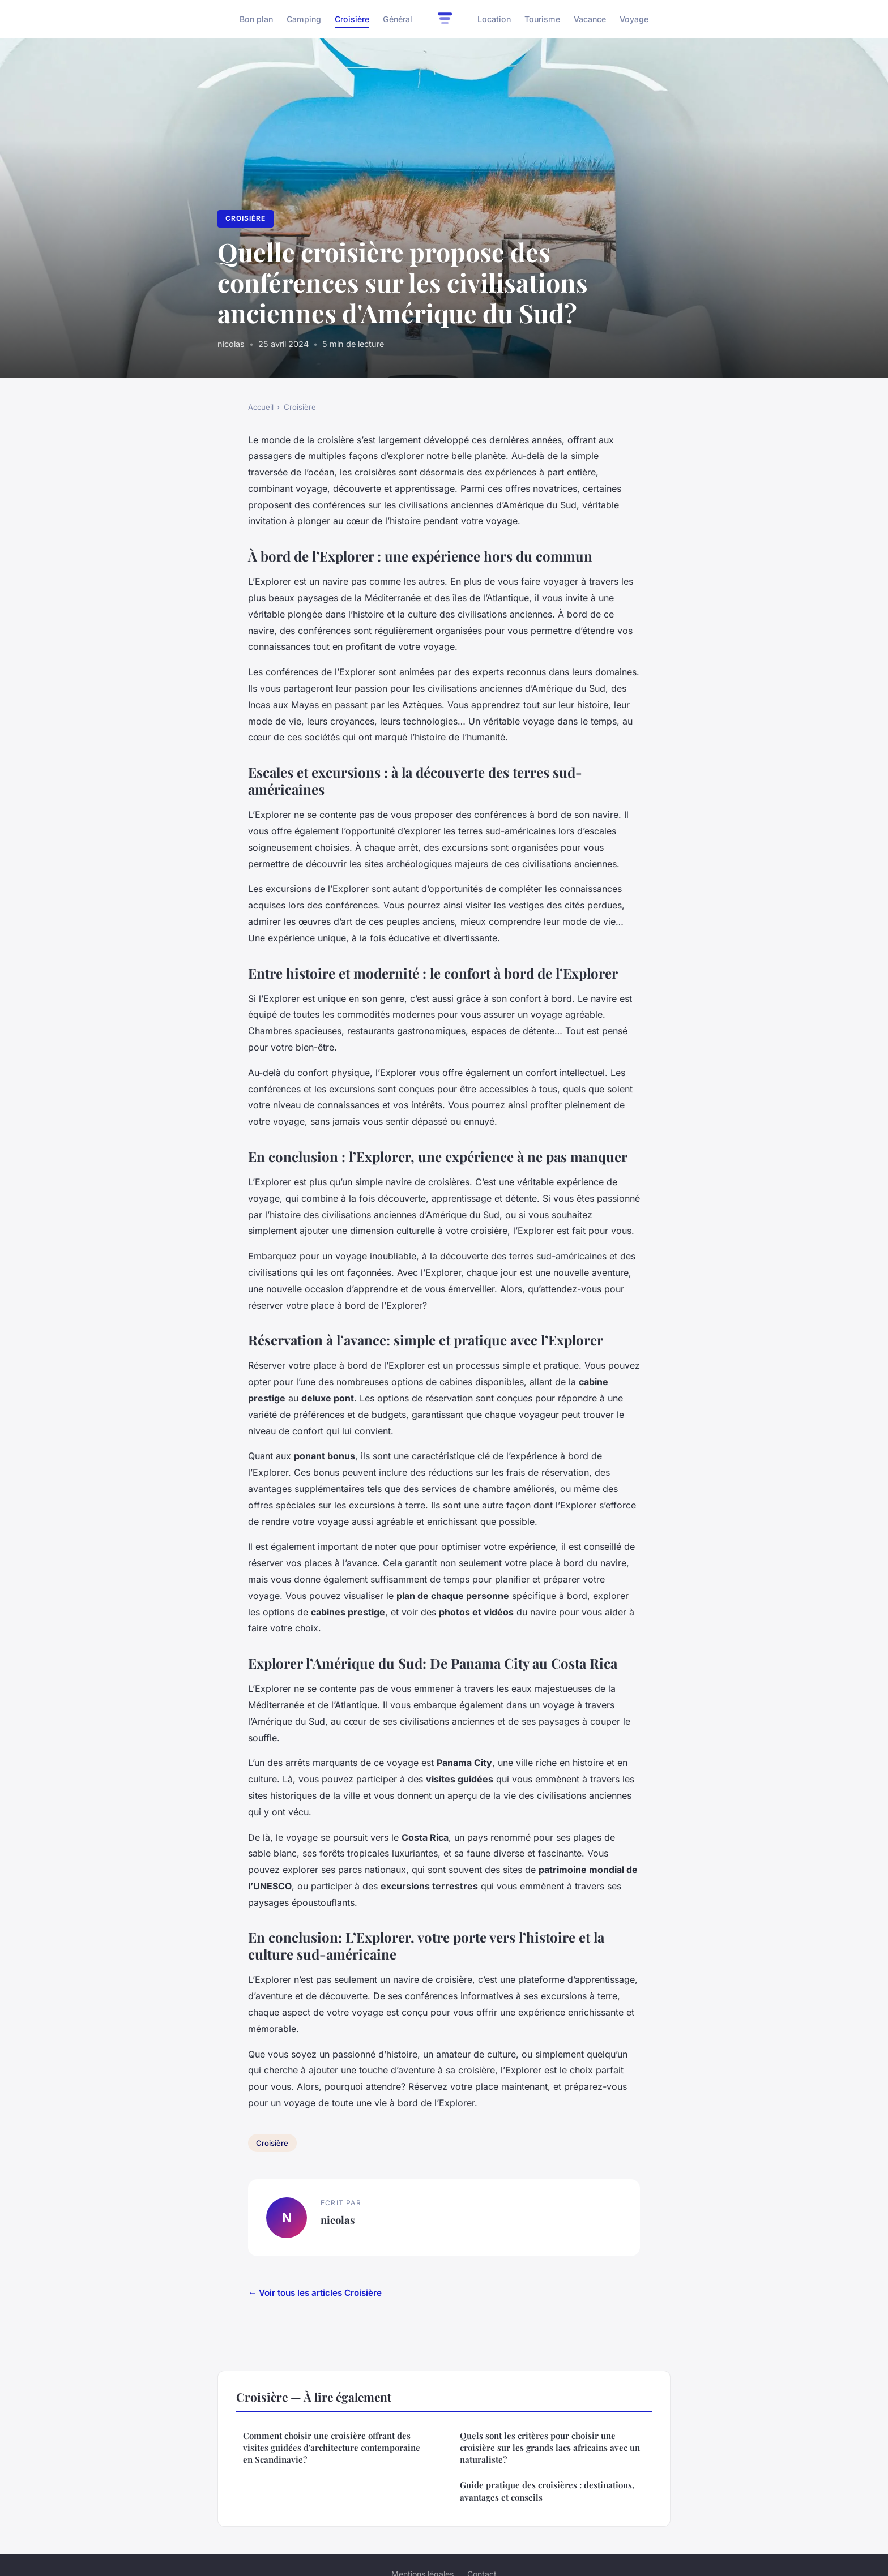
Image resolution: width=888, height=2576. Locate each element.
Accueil (261, 407)
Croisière (352, 19)
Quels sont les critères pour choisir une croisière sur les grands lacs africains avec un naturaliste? (550, 2448)
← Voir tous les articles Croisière (315, 2292)
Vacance (590, 19)
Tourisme (542, 19)
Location (494, 19)
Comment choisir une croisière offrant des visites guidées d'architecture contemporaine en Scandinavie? (331, 2448)
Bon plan (256, 19)
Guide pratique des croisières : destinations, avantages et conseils (547, 2490)
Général (397, 19)
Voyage (634, 19)
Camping (304, 19)
